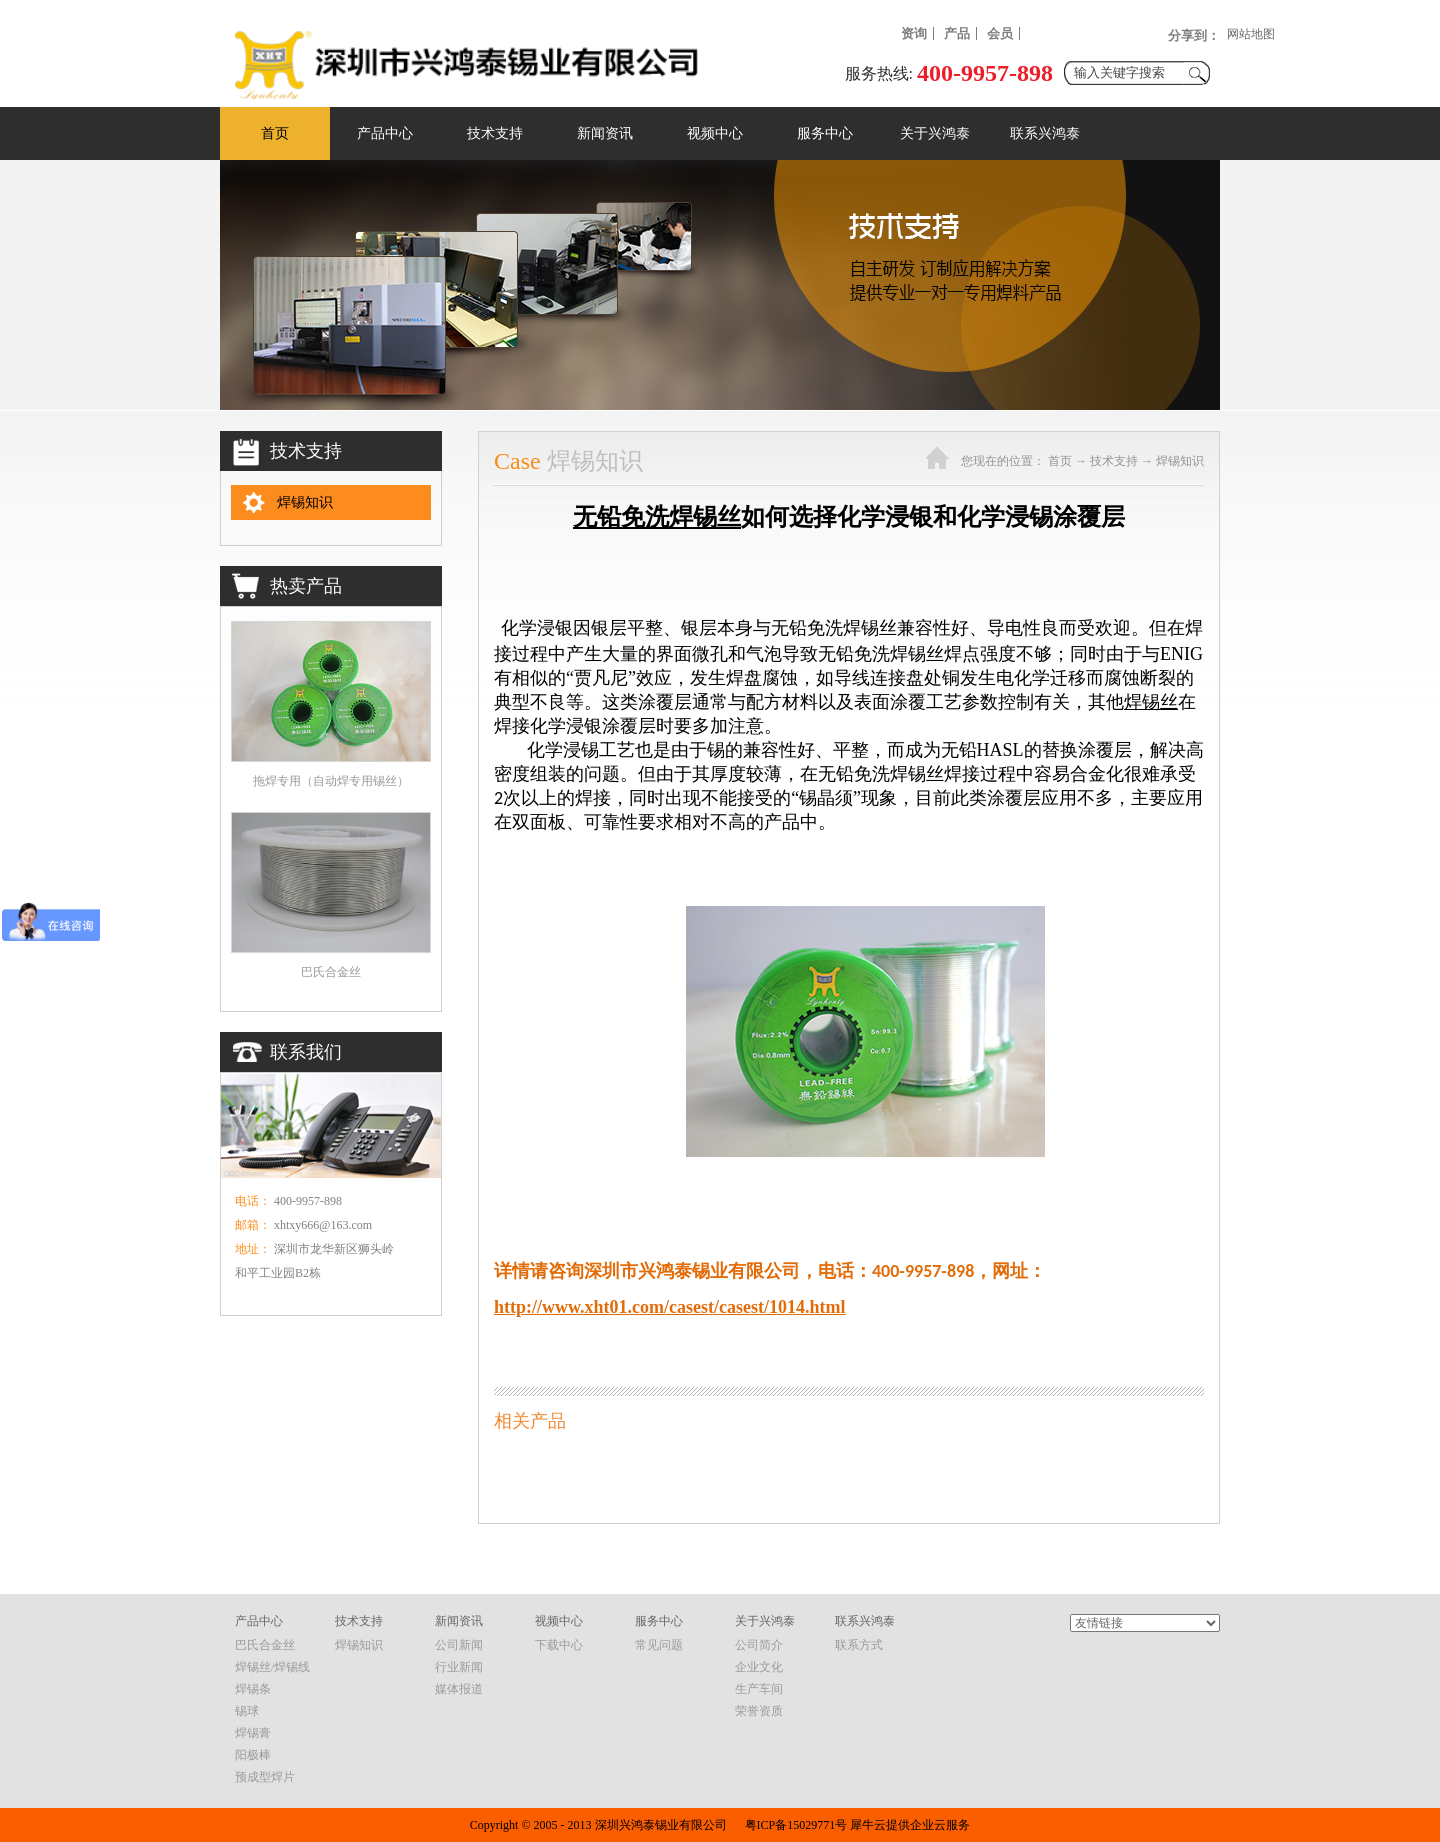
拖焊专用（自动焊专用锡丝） (331, 781)
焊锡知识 (1180, 461)
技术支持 (1114, 461)
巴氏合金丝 (331, 972)
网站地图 (1251, 34)
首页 (275, 133)
